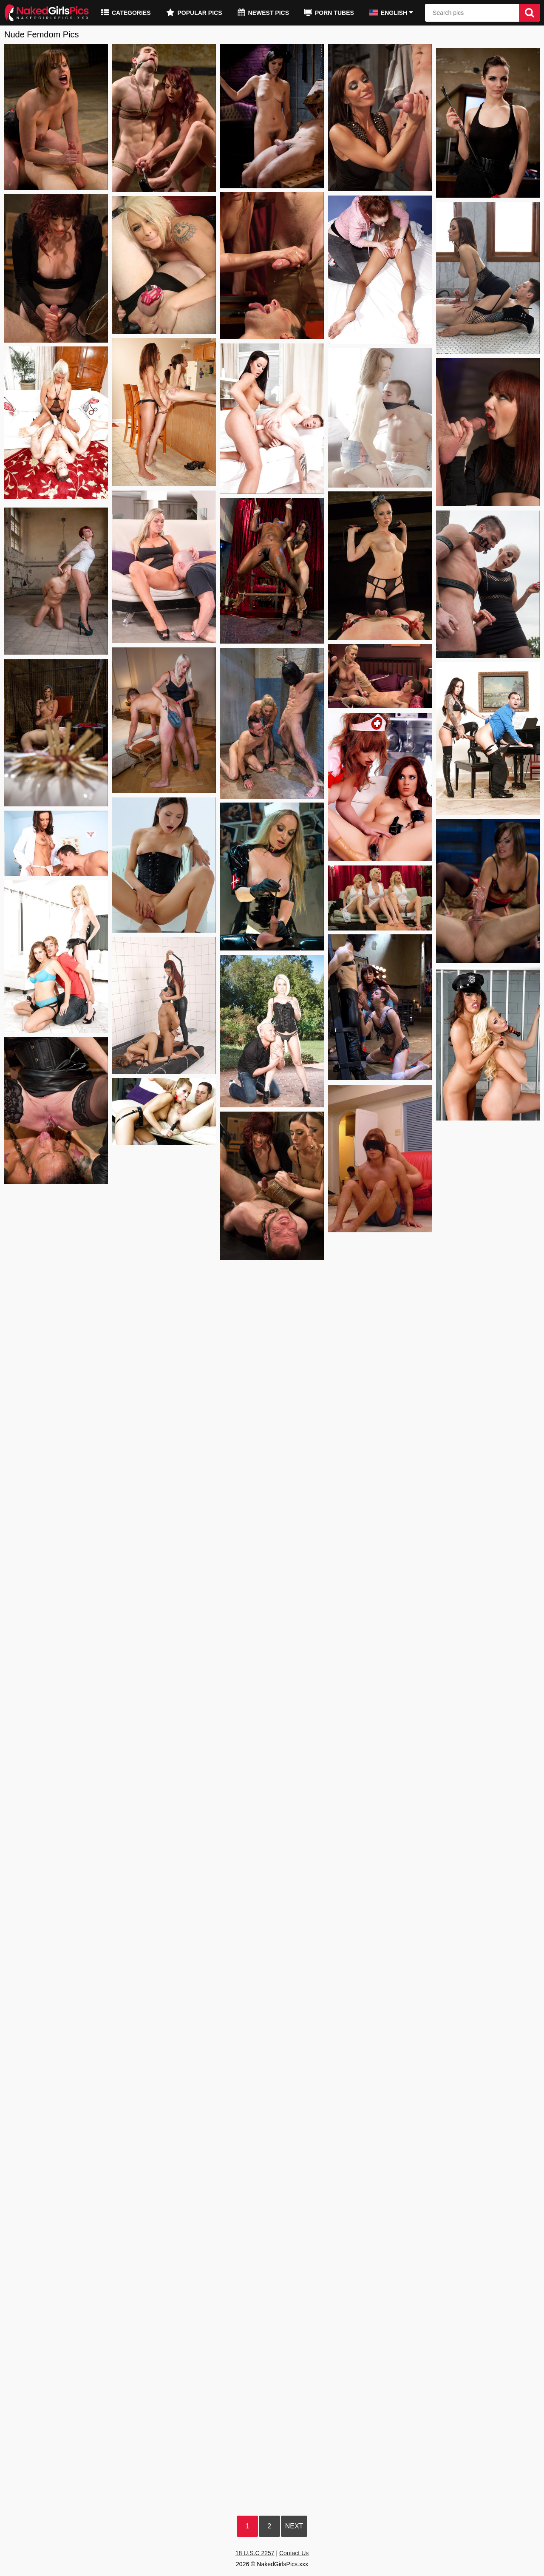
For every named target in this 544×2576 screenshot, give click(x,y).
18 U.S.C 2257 (255, 2553)
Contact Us (294, 2553)
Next (294, 2526)
